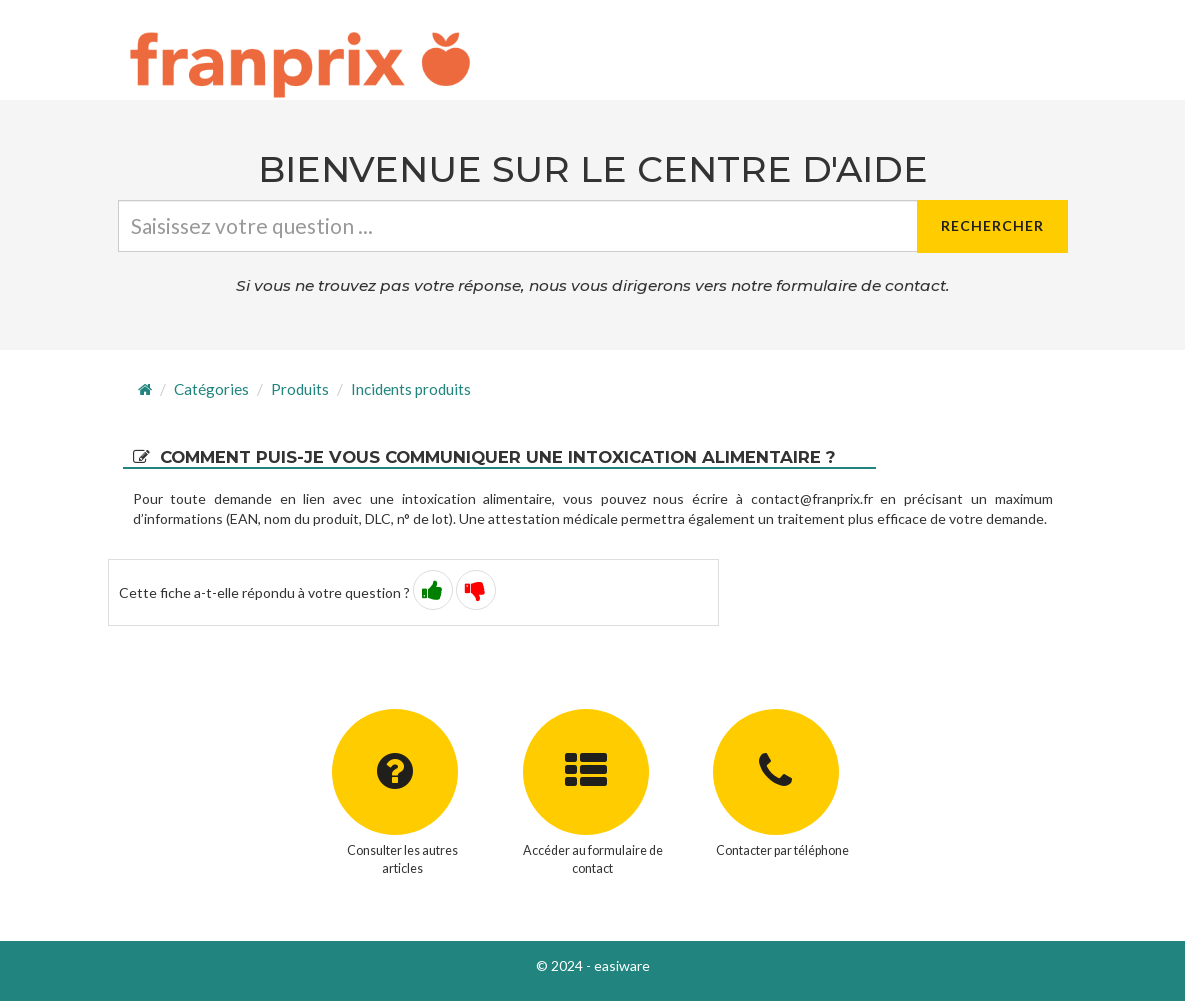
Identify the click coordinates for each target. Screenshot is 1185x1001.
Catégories (211, 389)
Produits (300, 389)
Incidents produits (411, 389)
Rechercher (992, 225)
